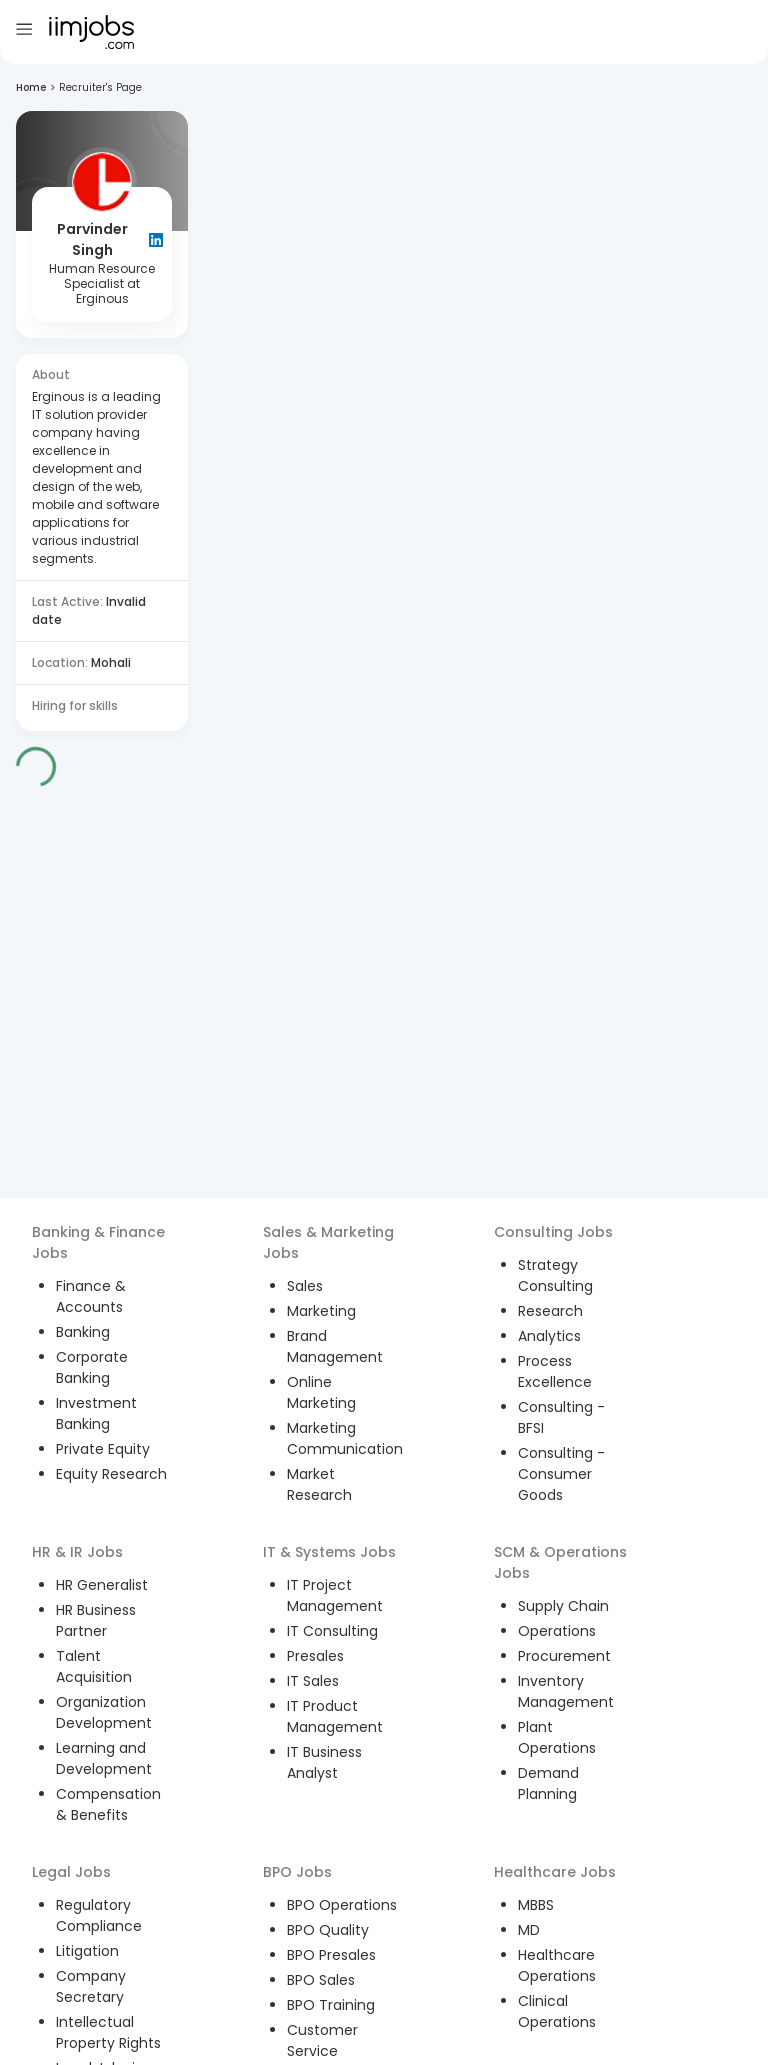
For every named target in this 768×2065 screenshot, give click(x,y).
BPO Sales (321, 1980)
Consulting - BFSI (561, 1417)
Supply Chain (563, 1606)
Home (31, 87)
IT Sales (313, 1681)
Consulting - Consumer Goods (561, 1474)
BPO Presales (331, 1955)
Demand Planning (548, 1783)
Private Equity (103, 1449)
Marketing (321, 1311)
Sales (305, 1286)
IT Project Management (335, 1595)
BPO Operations (342, 1905)
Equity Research (111, 1474)
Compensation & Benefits (108, 1804)
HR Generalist (102, 1585)
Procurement (564, 1656)
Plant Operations (557, 1737)
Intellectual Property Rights (108, 2032)
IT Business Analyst (324, 1762)
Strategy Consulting (555, 1275)
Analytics (549, 1336)
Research (550, 1311)
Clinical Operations (557, 2011)
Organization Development (104, 1712)
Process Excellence (555, 1371)
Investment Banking (96, 1413)
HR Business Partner (96, 1620)
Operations (557, 1631)
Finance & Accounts (91, 1296)
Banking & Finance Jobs (98, 1242)
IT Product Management (335, 1716)
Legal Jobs (71, 1872)
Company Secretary (91, 1986)
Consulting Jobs (553, 1232)
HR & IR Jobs (77, 1552)
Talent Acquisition (94, 1666)
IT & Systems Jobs (329, 1552)
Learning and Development (104, 1758)
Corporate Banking (92, 1367)
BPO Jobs (297, 1872)
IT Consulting (332, 1631)
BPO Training (331, 2005)
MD (529, 1930)
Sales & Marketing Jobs (328, 1242)
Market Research (319, 1484)
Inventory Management (566, 1691)
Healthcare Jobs (555, 1872)
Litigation (87, 1951)
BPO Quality (328, 1930)
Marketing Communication (345, 1438)
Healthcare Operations (557, 1965)
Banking (83, 1332)
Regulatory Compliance (99, 1915)
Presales (315, 1656)
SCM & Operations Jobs (560, 1562)
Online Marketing (321, 1392)
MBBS (536, 1905)
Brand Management (335, 1346)
